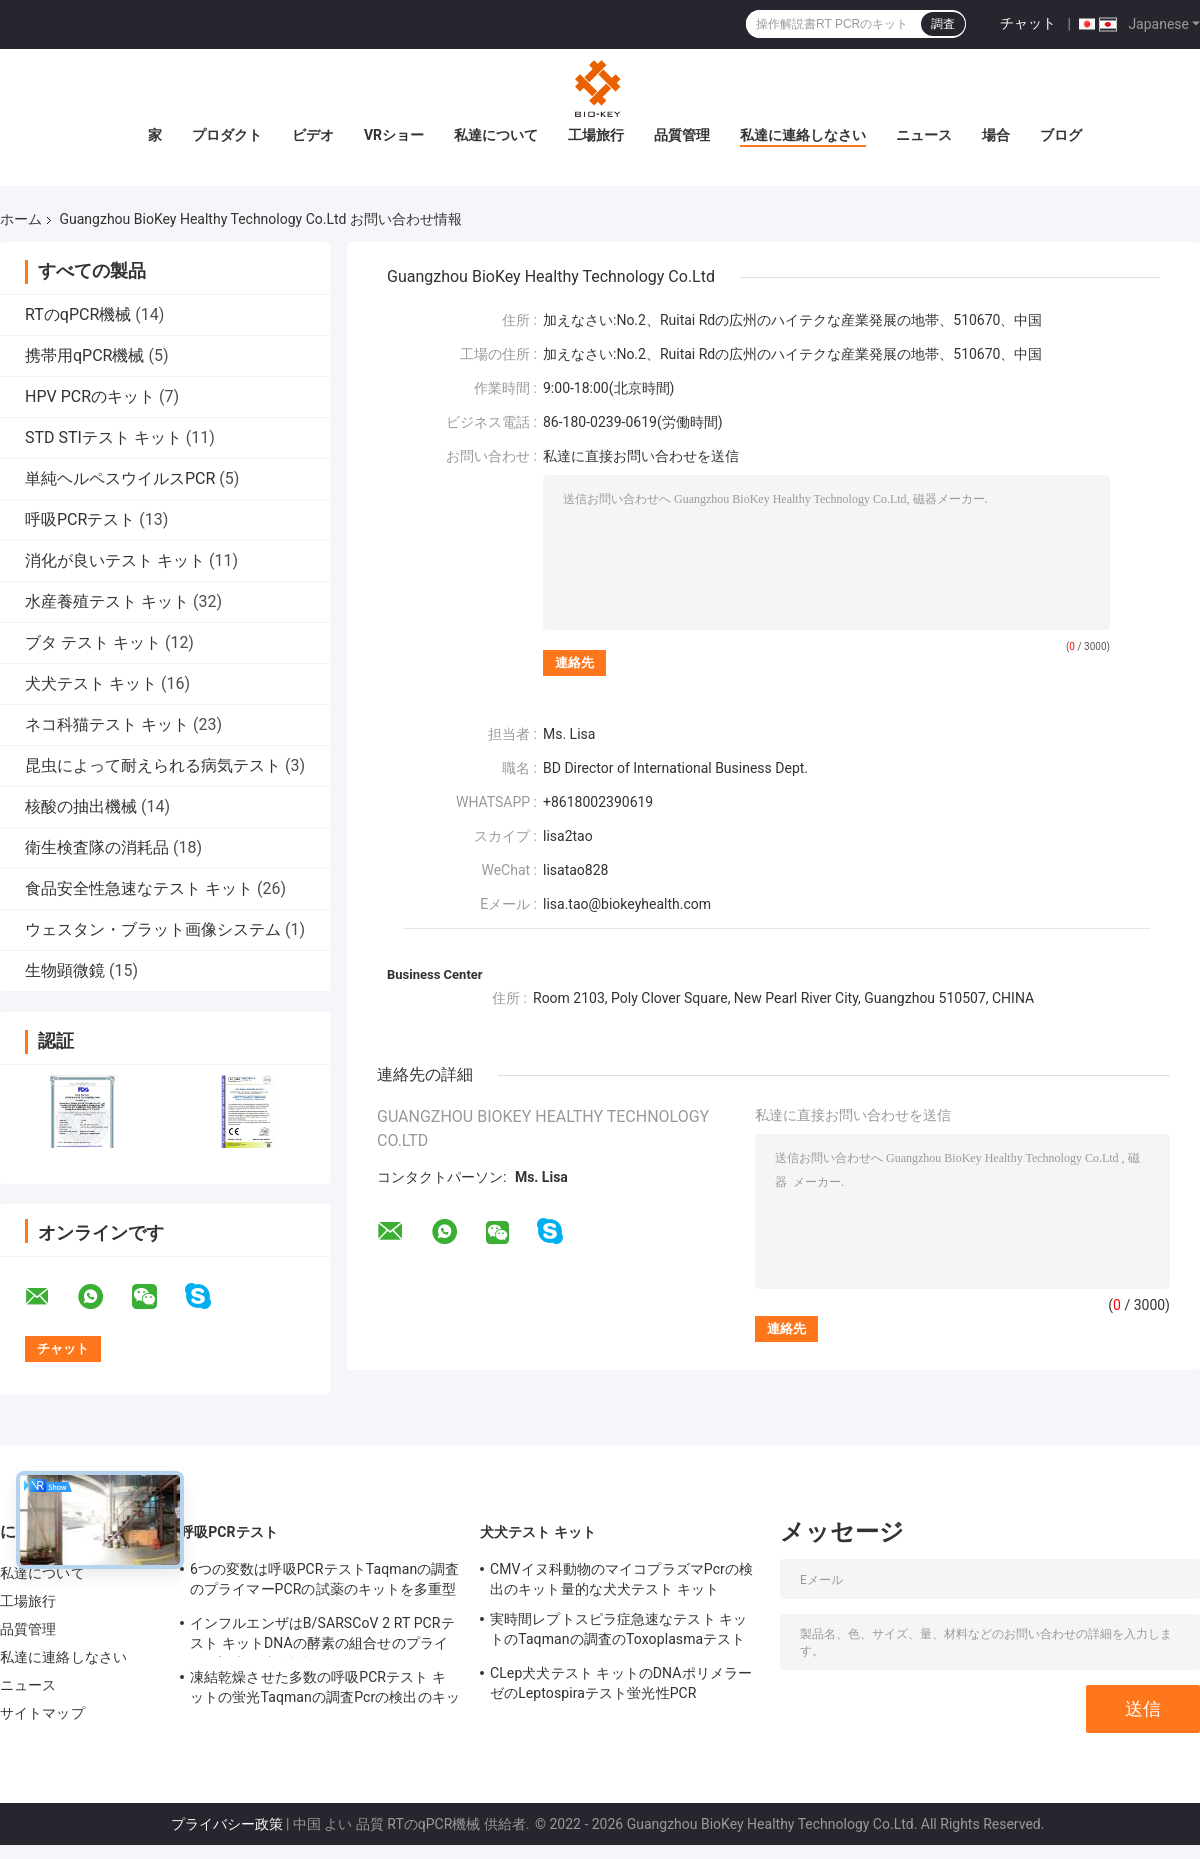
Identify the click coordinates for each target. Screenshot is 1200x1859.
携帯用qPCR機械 (84, 355)
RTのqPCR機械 (78, 314)
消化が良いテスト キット (115, 560)
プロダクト (227, 135)
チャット (1028, 23)
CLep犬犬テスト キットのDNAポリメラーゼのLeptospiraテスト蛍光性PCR (621, 1683)
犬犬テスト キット (91, 683)
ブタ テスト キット (93, 642)
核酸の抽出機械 (81, 806)
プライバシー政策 (227, 1824)
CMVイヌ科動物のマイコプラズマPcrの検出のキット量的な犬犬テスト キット (621, 1579)
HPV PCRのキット (90, 396)
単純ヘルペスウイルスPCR (120, 478)
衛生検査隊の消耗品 (97, 847)
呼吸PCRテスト (80, 519)
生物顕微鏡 (65, 970)
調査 (943, 24)
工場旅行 (596, 135)
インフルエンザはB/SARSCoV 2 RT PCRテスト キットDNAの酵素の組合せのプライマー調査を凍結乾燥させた (322, 1636)
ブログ (1061, 135)
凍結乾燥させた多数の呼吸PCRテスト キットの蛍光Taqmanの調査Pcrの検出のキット (325, 1690)
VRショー (394, 135)
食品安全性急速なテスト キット (139, 888)
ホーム (21, 219)
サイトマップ (42, 1713)
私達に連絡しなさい (803, 135)
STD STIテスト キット (103, 437)
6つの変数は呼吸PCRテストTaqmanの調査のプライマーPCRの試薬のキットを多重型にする (325, 1582)
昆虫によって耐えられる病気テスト (153, 765)
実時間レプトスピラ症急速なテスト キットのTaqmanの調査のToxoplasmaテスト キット (618, 1632)
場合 (996, 135)
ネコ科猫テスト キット (107, 724)
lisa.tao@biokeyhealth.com (627, 904)
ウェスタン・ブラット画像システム (153, 929)
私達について (496, 135)
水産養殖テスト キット (107, 601)
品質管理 (682, 135)
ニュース (924, 135)
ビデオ (313, 135)
